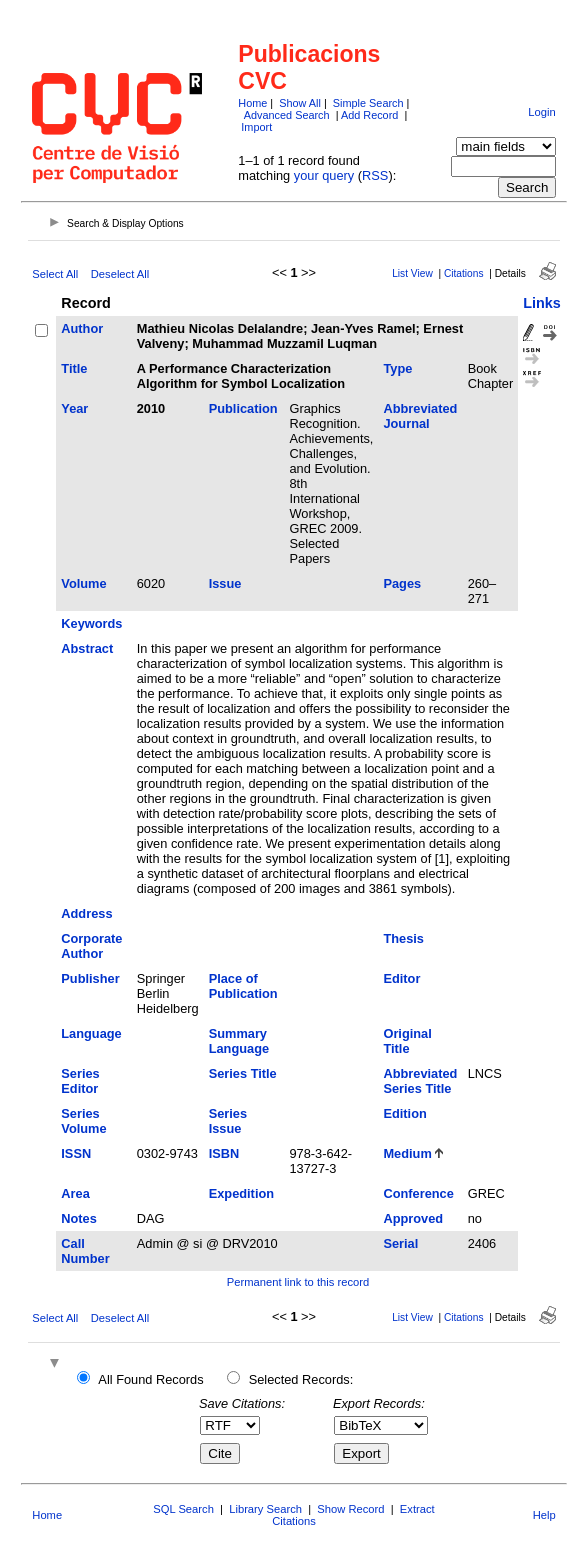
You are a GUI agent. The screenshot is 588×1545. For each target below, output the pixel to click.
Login (541, 112)
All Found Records (150, 1379)
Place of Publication (243, 986)
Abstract (87, 648)
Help (544, 1515)
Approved (413, 1218)
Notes (79, 1218)
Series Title (243, 1073)
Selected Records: (301, 1379)
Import (256, 127)
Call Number (85, 1251)
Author (82, 328)
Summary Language (239, 1041)
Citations (464, 273)
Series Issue (228, 1121)
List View (412, 273)
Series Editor (80, 1081)
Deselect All (120, 274)
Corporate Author (91, 946)
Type (397, 368)
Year (74, 408)
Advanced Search (287, 115)
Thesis (403, 938)
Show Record (350, 1509)
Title (74, 368)
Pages (402, 583)
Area (75, 1193)
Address (86, 913)
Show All (300, 103)
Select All (55, 274)
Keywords (91, 623)
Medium (407, 1153)
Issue (225, 583)
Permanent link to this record (298, 1282)
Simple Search (368, 103)
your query (324, 175)
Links (542, 303)
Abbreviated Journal (420, 416)
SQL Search (183, 1509)
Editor (401, 978)
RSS (375, 175)
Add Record (369, 115)
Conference (418, 1193)
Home (252, 103)
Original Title (407, 1041)
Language (91, 1033)
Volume (83, 583)
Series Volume (83, 1121)
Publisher (90, 978)
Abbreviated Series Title (420, 1081)
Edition (404, 1113)
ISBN (224, 1153)
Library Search (265, 1509)
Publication (243, 408)
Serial (400, 1243)
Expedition (241, 1193)
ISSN (76, 1153)
